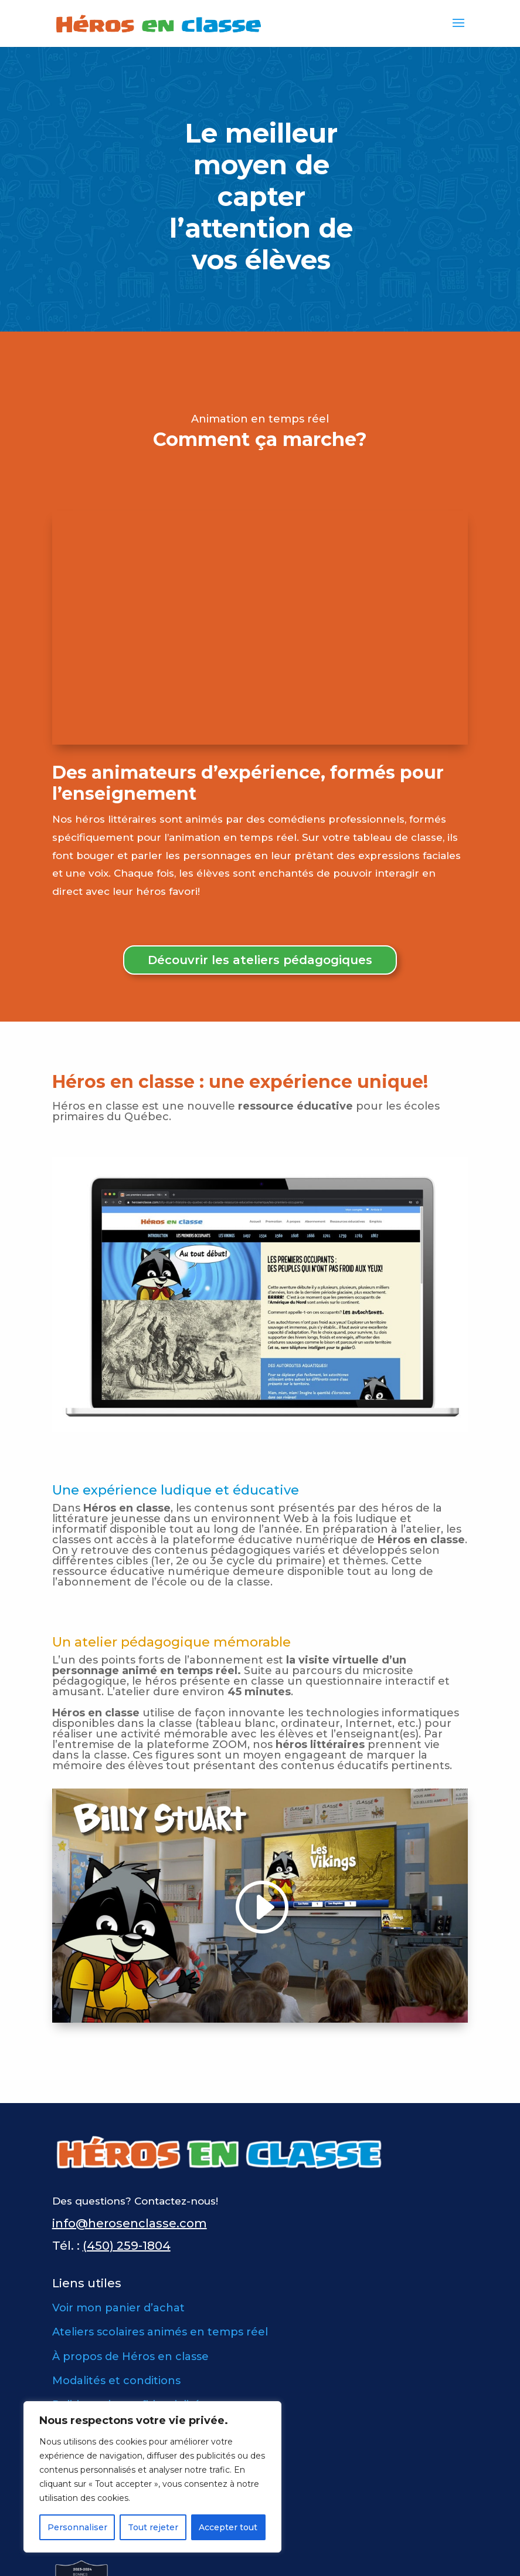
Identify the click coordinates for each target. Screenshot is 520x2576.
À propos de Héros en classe (130, 2356)
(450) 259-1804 (127, 2246)
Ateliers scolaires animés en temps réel (160, 2331)
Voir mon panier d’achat (118, 2307)
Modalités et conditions (116, 2380)
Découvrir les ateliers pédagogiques (260, 960)
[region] (152, 2477)
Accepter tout (228, 2527)
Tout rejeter (153, 2527)
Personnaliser (77, 2527)
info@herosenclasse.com (129, 2223)
